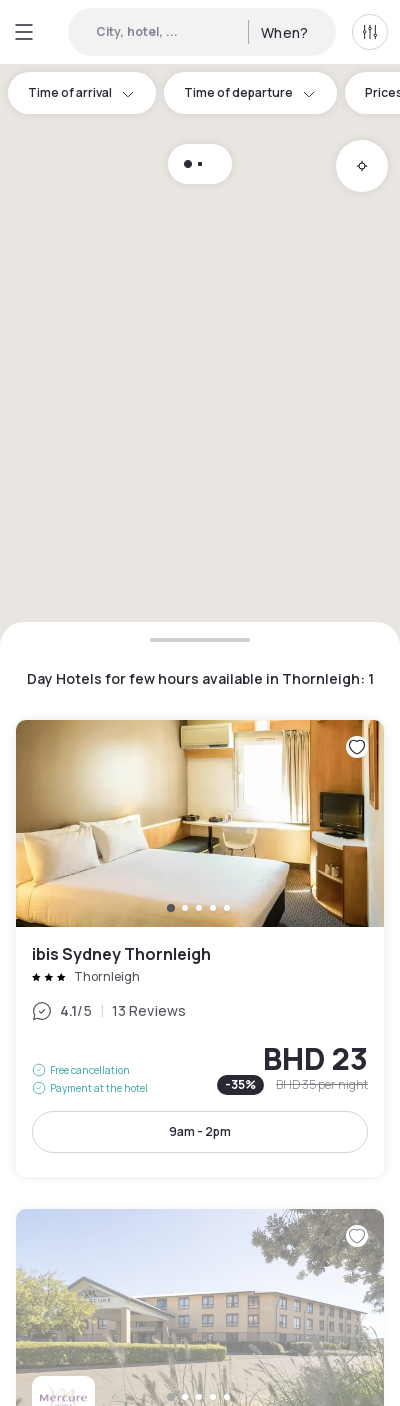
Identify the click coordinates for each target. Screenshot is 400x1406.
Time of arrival (82, 92)
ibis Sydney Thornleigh (200, 948)
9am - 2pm (200, 1131)
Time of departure (250, 92)
